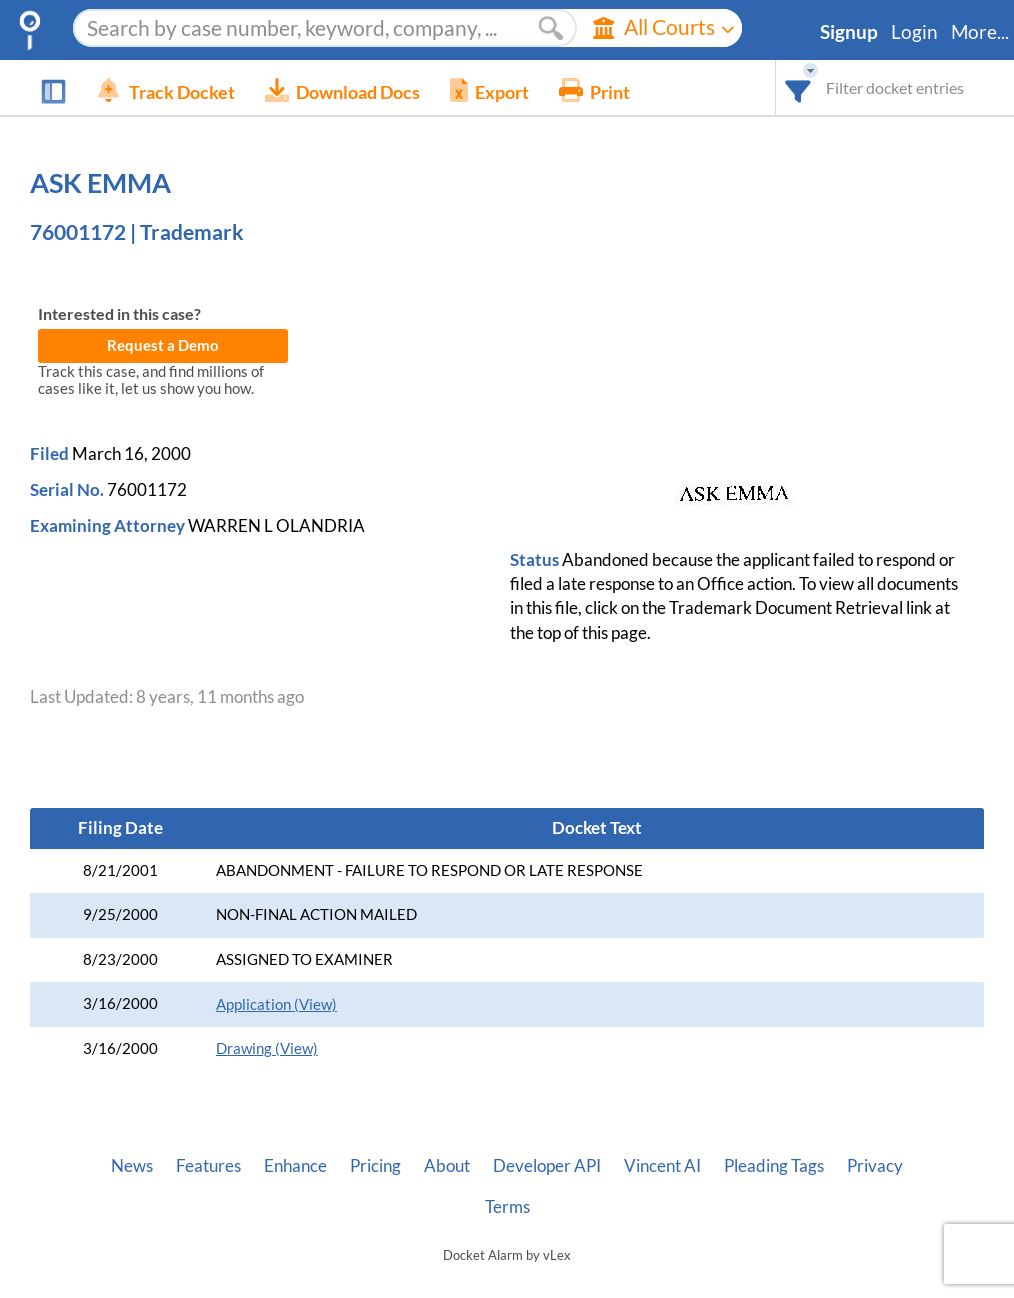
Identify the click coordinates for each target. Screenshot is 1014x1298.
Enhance (295, 1166)
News (132, 1166)
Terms (507, 1207)
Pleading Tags (774, 1166)
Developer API (547, 1166)
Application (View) (276, 1004)
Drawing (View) (267, 1048)
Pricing (375, 1166)
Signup (849, 32)
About (447, 1166)
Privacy (875, 1166)
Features (208, 1166)
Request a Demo (163, 345)
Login (914, 32)
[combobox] (798, 87)
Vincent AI (662, 1166)
